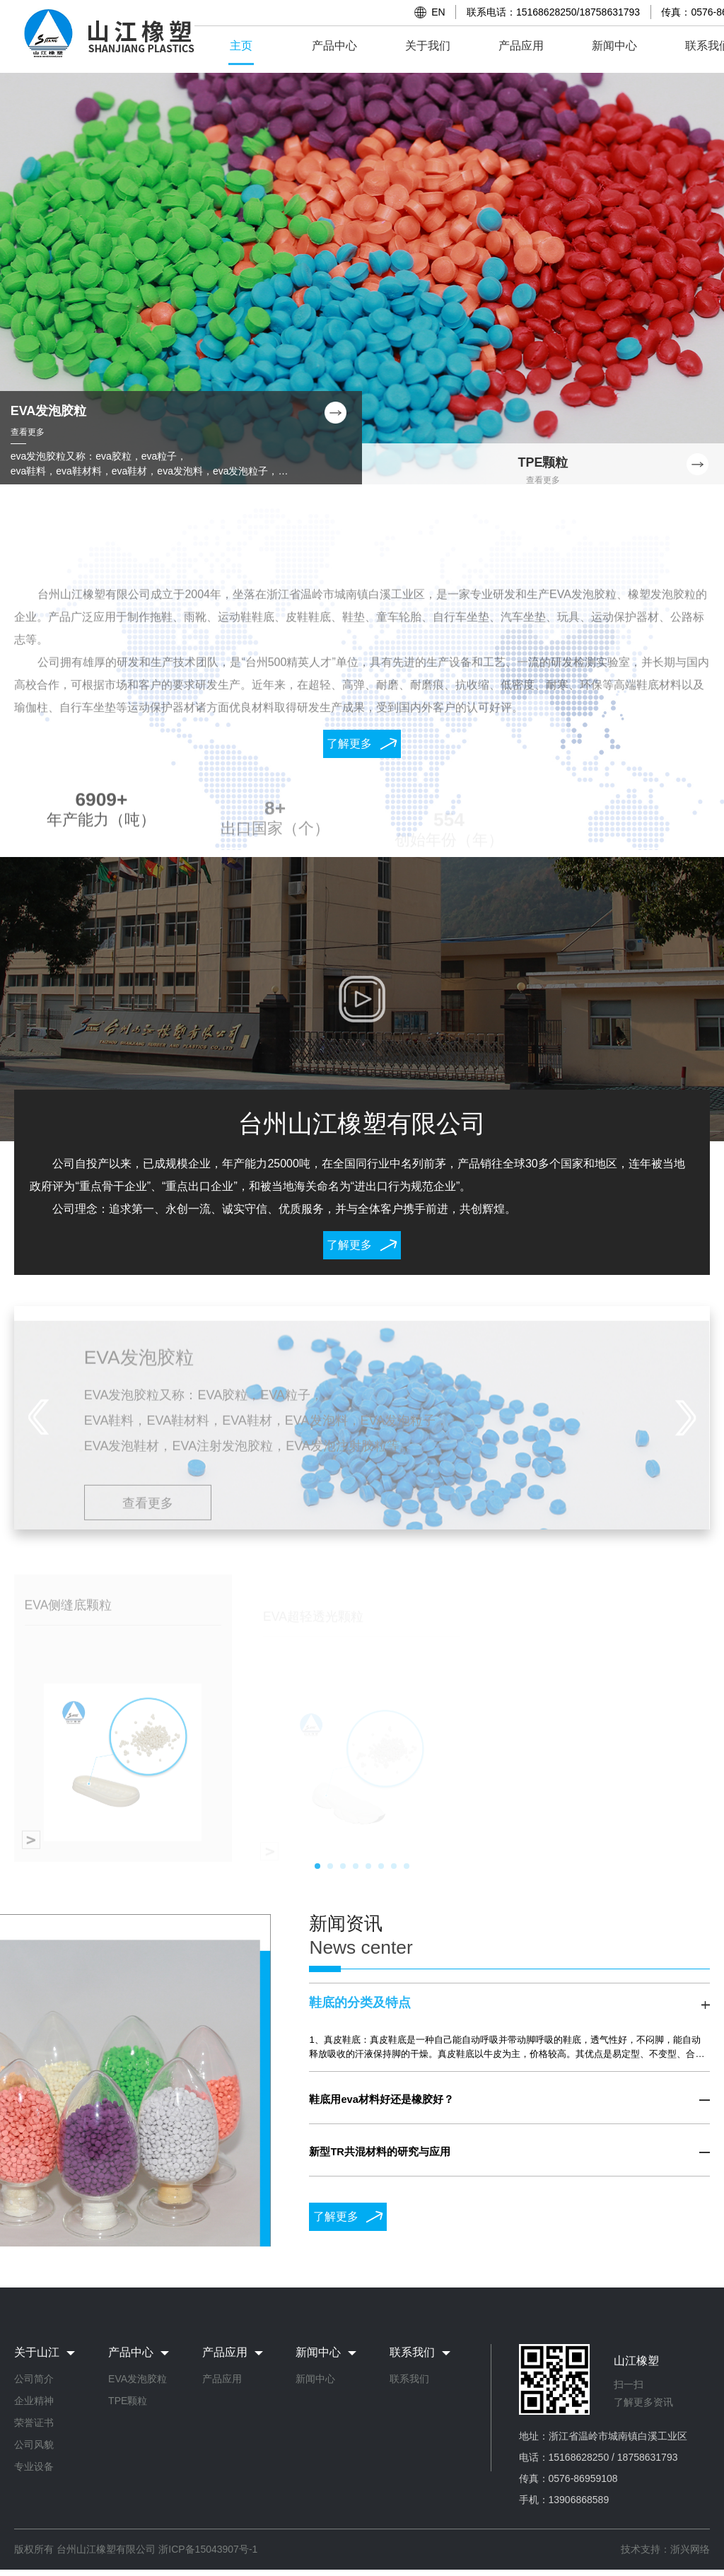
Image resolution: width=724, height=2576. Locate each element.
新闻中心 (614, 46)
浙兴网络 (690, 2549)
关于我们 (427, 46)
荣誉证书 (34, 2422)
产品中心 (334, 46)
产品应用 (521, 46)
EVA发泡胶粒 (137, 2378)
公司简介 (34, 2378)
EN (438, 12)
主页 (241, 46)
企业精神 (34, 2400)
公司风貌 (34, 2444)
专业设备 (34, 2466)
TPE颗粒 (127, 2400)
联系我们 (409, 2378)
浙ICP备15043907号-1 (207, 2549)
